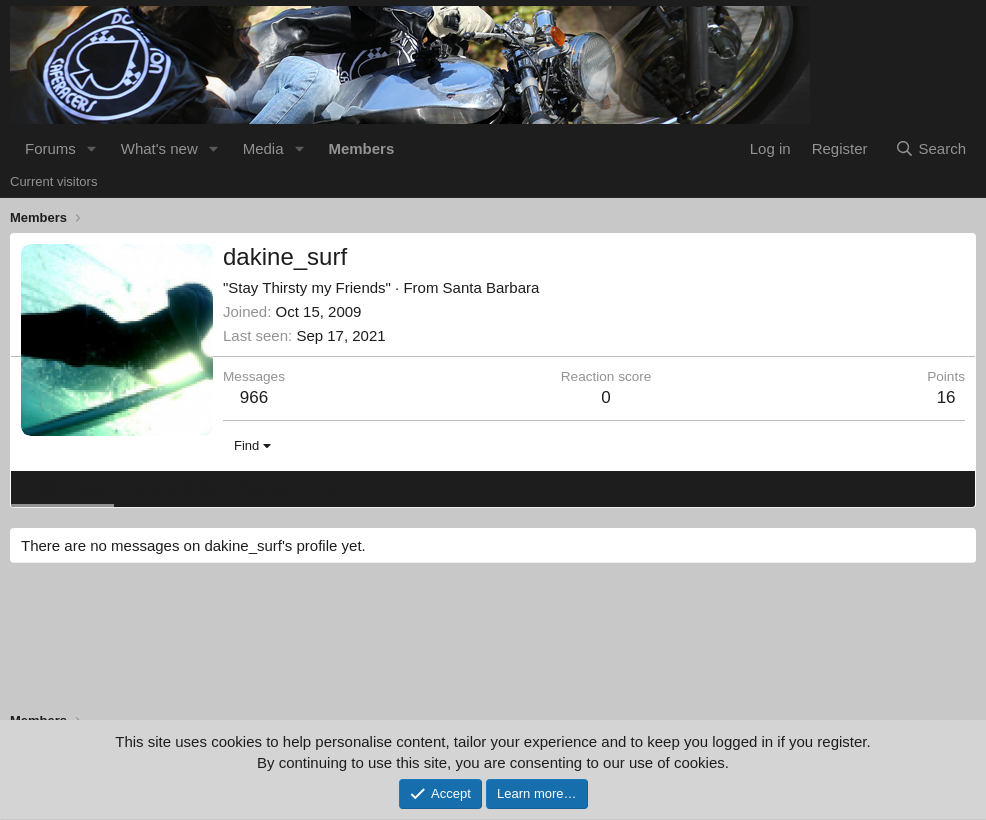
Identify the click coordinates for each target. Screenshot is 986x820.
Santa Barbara (491, 287)
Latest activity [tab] (169, 487)
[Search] (930, 148)
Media (263, 148)
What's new (159, 148)
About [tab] (331, 487)
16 (946, 397)
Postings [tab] (263, 487)
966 (254, 397)
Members (361, 148)
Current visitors (53, 181)
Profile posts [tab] (62, 487)
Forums (50, 148)
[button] (92, 148)
